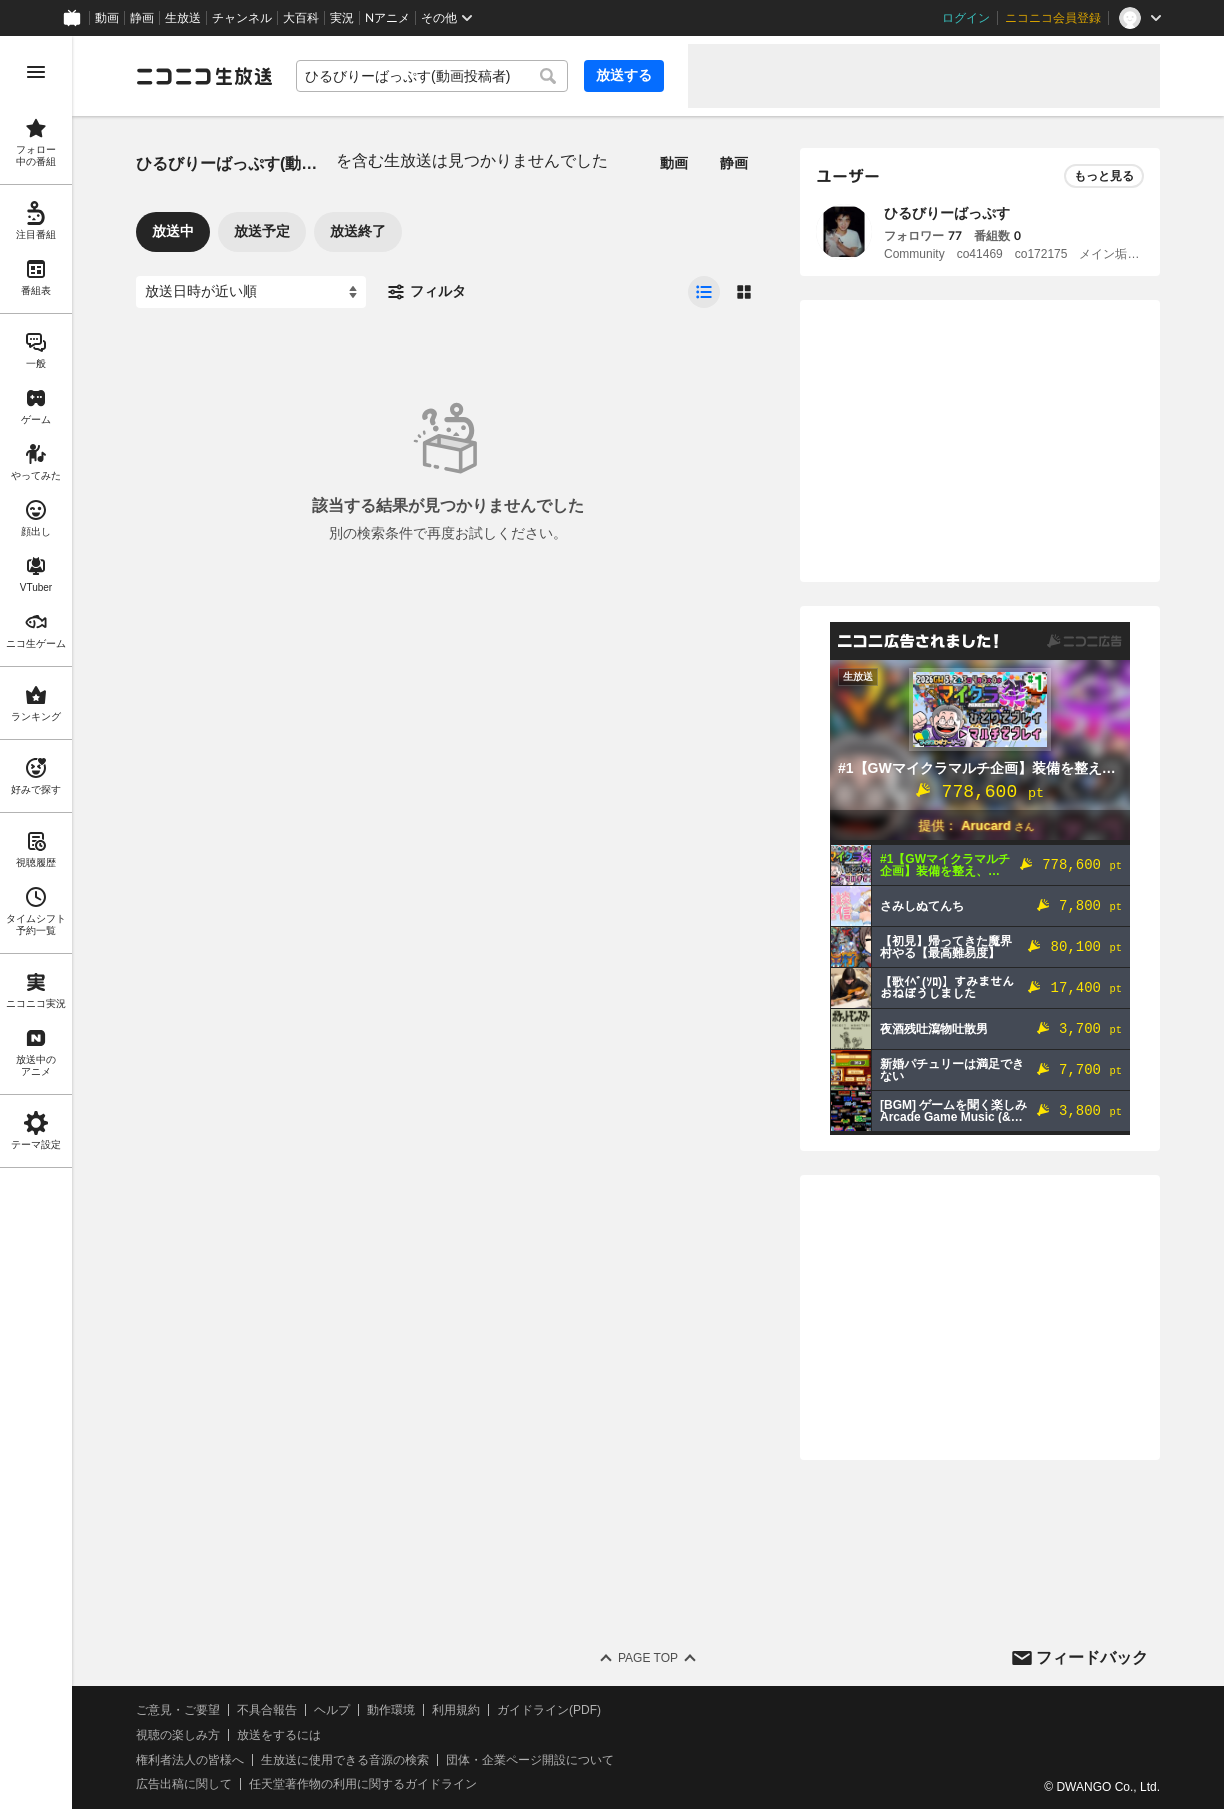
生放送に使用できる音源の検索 (345, 1760)
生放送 (183, 18)
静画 (142, 18)
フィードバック (1092, 1657)
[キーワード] (432, 76)
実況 (342, 18)
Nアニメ (387, 18)
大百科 (301, 18)
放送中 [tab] (173, 231)
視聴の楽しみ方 (178, 1735)
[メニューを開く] (36, 72)
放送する (624, 75)
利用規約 (456, 1710)
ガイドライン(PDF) (549, 1710)
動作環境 (391, 1710)
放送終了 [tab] (358, 231)
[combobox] (432, 76)
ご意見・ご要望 (178, 1710)
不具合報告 (267, 1710)
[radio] (704, 292)
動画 (107, 18)
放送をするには (279, 1735)
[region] (36, 922)
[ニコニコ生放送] (204, 76)
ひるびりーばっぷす (947, 213)
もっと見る (1104, 176)
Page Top (648, 1658)
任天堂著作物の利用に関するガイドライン (363, 1784)
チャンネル (242, 18)
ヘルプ (332, 1710)
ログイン (966, 18)
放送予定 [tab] (262, 231)
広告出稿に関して (184, 1784)
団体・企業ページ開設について (530, 1760)
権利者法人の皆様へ (190, 1760)
